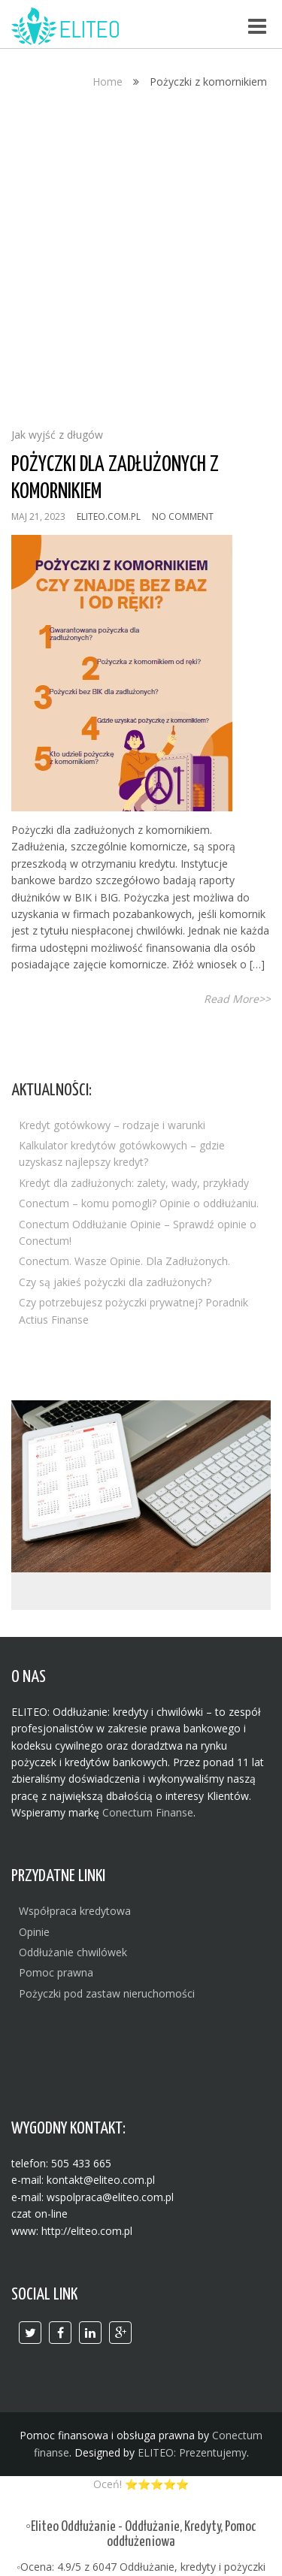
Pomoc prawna (56, 1972)
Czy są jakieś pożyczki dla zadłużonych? (115, 1282)
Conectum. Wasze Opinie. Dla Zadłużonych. (124, 1261)
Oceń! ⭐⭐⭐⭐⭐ (141, 2484)
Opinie (34, 1932)
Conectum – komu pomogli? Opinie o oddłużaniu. (139, 1203)
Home (107, 81)
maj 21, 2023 (38, 516)
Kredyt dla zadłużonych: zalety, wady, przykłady (134, 1183)
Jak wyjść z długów (57, 434)
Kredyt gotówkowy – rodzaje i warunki (112, 1125)
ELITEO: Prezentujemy (192, 2452)
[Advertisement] (141, 263)
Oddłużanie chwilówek (73, 1952)
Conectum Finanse (147, 1812)
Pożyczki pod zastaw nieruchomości (107, 1993)
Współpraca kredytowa (75, 1911)
